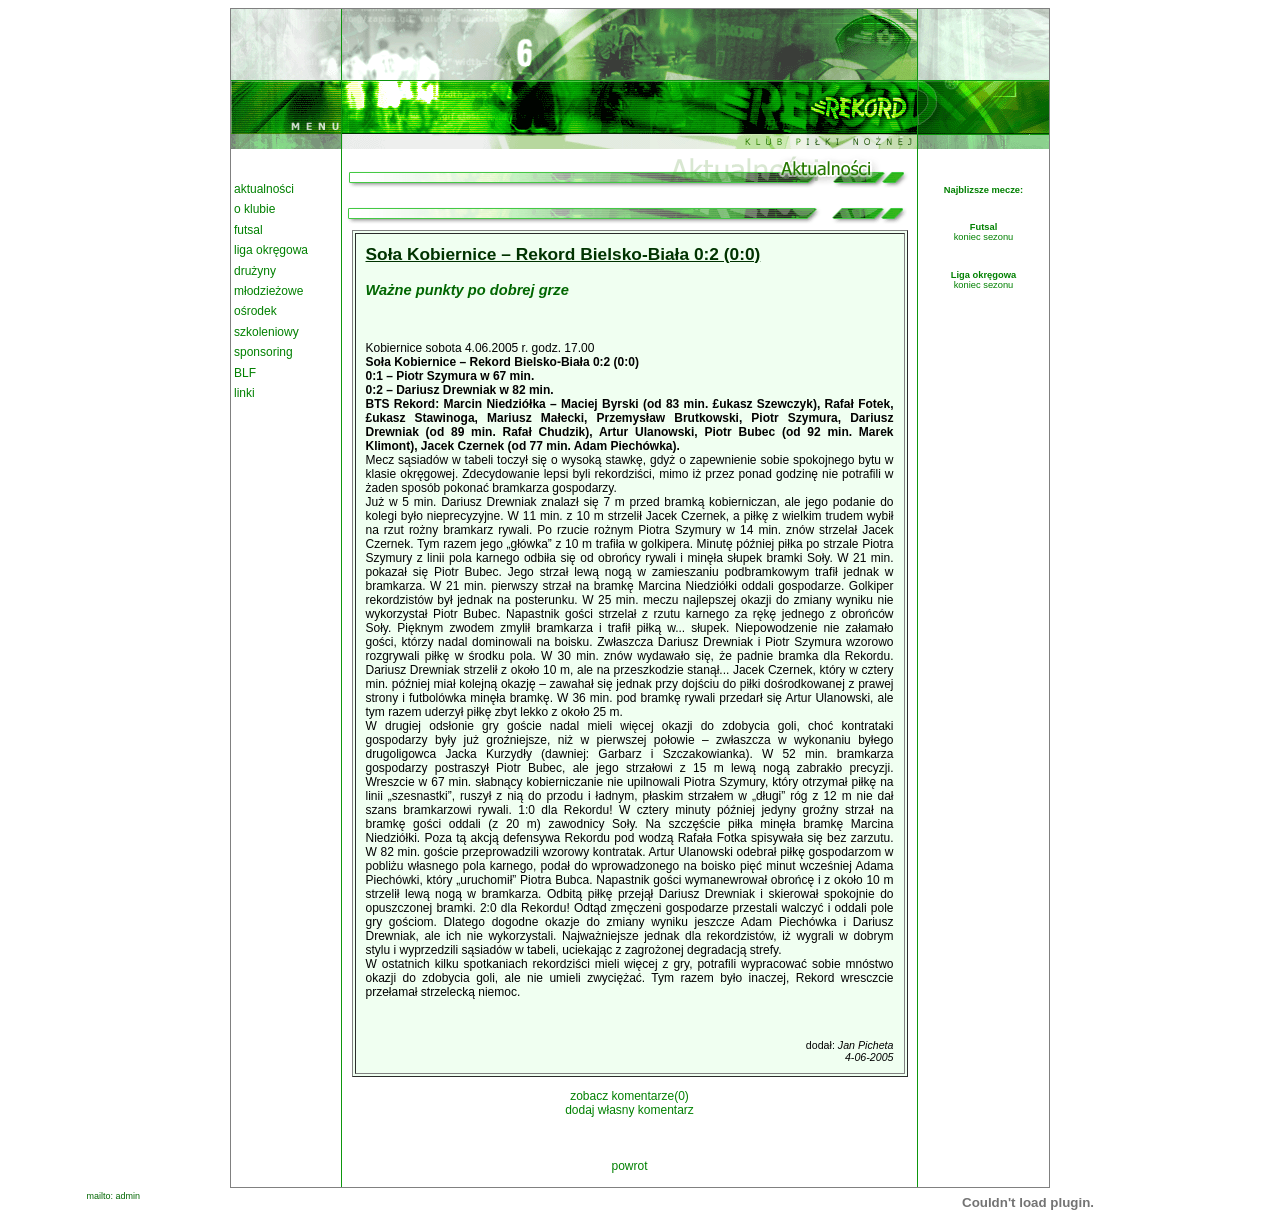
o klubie (254, 209)
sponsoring (263, 352)
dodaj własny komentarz (629, 1110)
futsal (248, 230)
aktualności (264, 189)
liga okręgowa (271, 250)
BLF (245, 373)
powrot (629, 1166)
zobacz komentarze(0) (629, 1096)
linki (244, 393)
